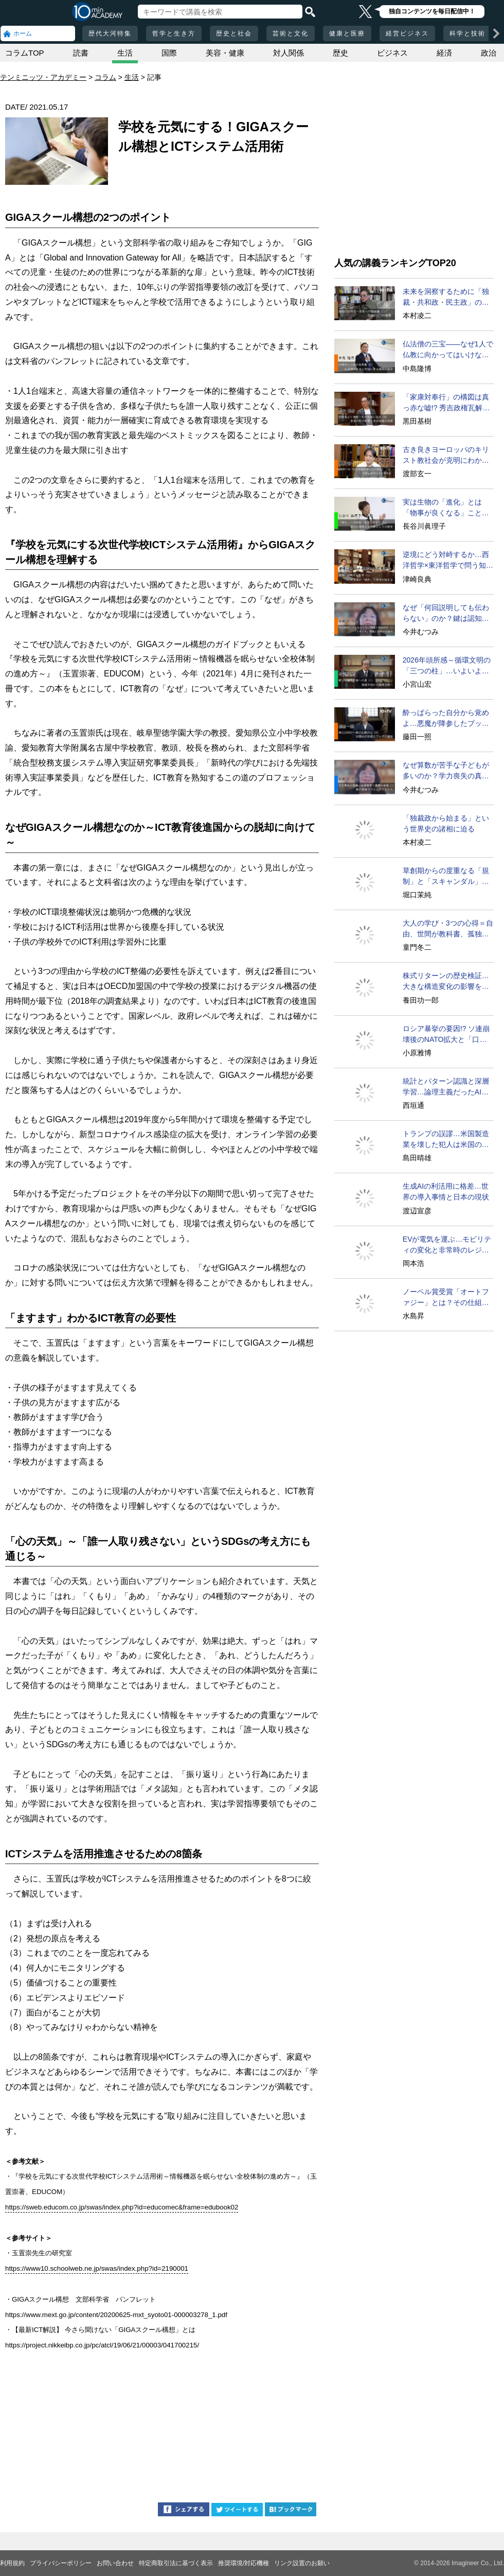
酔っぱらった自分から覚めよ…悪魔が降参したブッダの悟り (446, 718)
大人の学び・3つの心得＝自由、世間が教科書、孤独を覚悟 (448, 929)
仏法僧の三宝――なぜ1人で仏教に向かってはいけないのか (448, 350)
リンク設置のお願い (302, 2563)
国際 (169, 52)
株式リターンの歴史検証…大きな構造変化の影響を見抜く (446, 981)
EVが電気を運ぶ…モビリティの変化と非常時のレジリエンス (447, 1245)
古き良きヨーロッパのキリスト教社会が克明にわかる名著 (446, 455)
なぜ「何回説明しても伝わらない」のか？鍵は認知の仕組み (446, 613)
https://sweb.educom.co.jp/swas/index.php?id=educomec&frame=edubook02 (121, 2207)
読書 (80, 52)
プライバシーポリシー (61, 2563)
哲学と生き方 (173, 33)
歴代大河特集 (110, 33)
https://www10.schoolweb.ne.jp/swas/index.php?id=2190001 (96, 2268)
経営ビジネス (407, 33)
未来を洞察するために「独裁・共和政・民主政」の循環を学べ (446, 297)
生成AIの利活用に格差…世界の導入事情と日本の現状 (446, 1191)
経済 (444, 52)
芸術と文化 (291, 33)
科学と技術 (467, 33)
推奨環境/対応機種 (243, 2563)
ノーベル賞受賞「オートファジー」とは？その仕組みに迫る (446, 1297)
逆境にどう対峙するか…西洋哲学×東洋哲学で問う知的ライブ (448, 560)
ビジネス (392, 52)
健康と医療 (347, 33)
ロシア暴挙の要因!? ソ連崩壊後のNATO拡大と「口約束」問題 (446, 1034)
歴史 (340, 52)
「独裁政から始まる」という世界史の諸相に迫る (446, 823)
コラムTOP (24, 52)
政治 (488, 52)
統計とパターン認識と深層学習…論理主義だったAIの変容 (446, 1087)
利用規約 (12, 2563)
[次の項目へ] (496, 33)
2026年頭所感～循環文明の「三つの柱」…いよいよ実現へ (447, 666)
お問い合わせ (115, 2563)
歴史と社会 (234, 33)
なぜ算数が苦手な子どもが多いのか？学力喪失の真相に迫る (446, 771)
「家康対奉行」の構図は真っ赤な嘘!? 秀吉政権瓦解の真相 (446, 403)
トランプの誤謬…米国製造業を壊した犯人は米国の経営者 (446, 1139)
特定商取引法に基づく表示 (176, 2563)
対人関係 (288, 52)
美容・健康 (225, 52)
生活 (125, 52)
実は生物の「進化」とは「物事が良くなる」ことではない (446, 508)
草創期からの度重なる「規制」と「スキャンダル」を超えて (446, 876)
